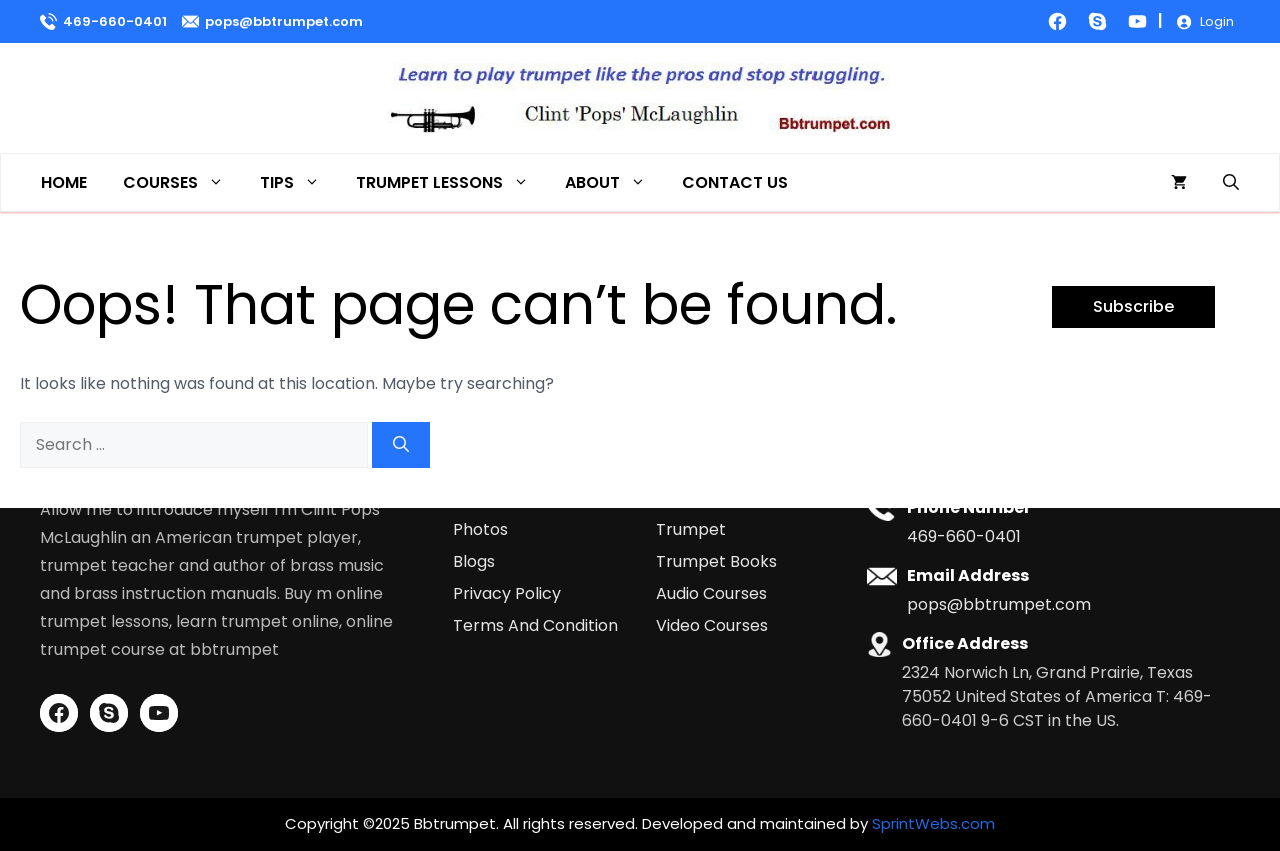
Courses (182, 182)
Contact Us (735, 182)
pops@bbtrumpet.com (284, 21)
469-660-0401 (115, 21)
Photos (480, 529)
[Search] (401, 445)
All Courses (699, 497)
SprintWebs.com (933, 823)
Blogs (474, 561)
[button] (1231, 182)
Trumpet (691, 529)
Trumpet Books (716, 561)
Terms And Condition (535, 625)
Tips (299, 182)
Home (64, 182)
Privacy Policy (507, 593)
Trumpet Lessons (451, 182)
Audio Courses (711, 593)
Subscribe (1133, 306)
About (614, 182)
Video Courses (712, 625)
